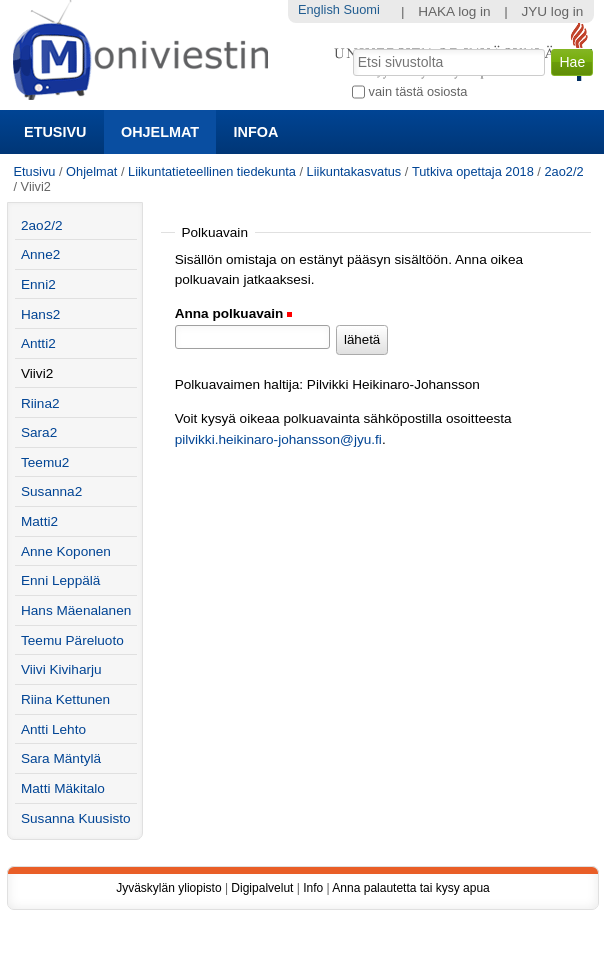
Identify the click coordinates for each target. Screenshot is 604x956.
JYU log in (552, 11)
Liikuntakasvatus (354, 171)
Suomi (361, 9)
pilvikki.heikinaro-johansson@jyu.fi (278, 439)
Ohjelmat (160, 132)
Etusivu (55, 132)
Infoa (256, 132)
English (319, 9)
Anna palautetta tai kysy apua (410, 888)
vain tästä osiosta (418, 91)
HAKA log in (454, 11)
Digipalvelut (262, 888)
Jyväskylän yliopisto (168, 888)
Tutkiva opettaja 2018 (473, 171)
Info (313, 888)
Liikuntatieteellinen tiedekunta (212, 171)
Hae (351, 47)
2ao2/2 (563, 171)
